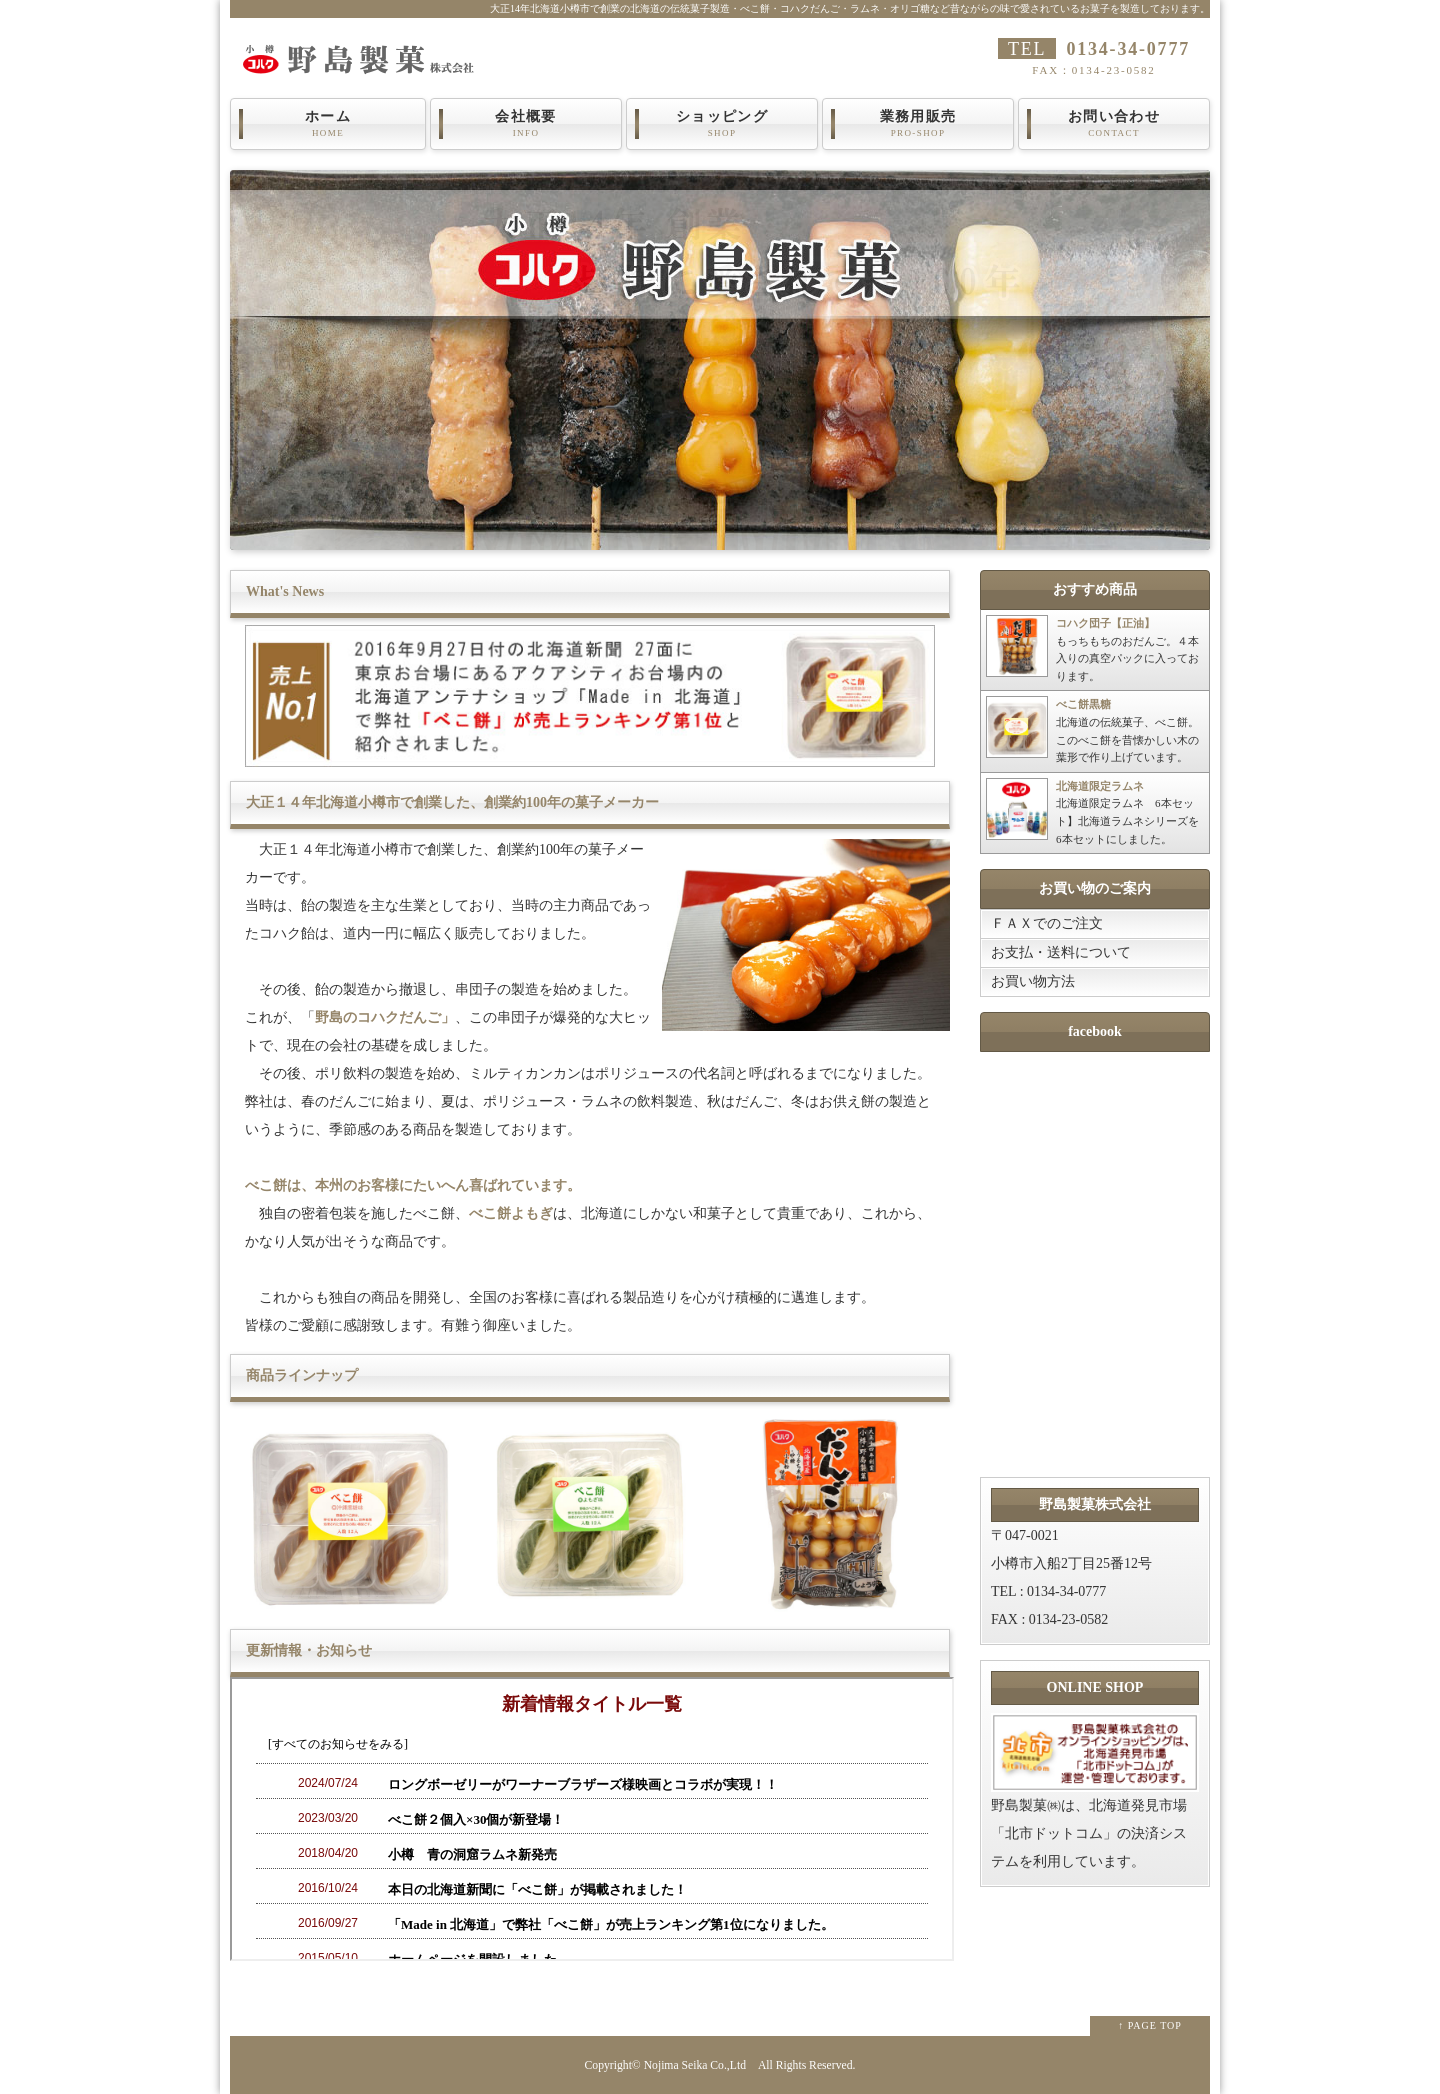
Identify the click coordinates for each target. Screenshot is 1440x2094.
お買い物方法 (1033, 981)
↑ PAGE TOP (1150, 2025)
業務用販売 (918, 124)
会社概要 (526, 124)
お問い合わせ (1114, 124)
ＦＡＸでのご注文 (1047, 923)
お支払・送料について (1061, 952)
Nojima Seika (676, 2065)
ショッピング (722, 124)
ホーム (328, 124)
